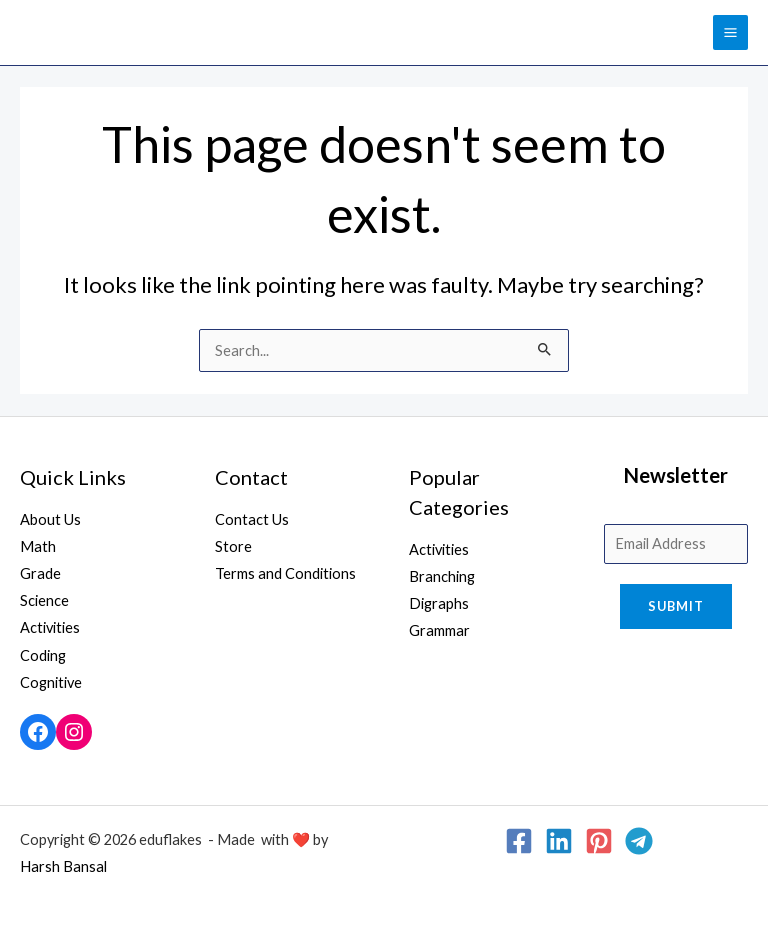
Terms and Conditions (285, 573)
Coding (43, 655)
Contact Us (252, 519)
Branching (442, 576)
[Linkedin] (559, 841)
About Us (50, 519)
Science (44, 600)
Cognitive (51, 682)
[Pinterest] (599, 841)
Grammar (439, 630)
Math (38, 546)
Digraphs (439, 603)
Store (233, 546)
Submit (676, 606)
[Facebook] (519, 841)
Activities (50, 627)
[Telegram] (639, 841)
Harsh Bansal (63, 866)
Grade (40, 573)
